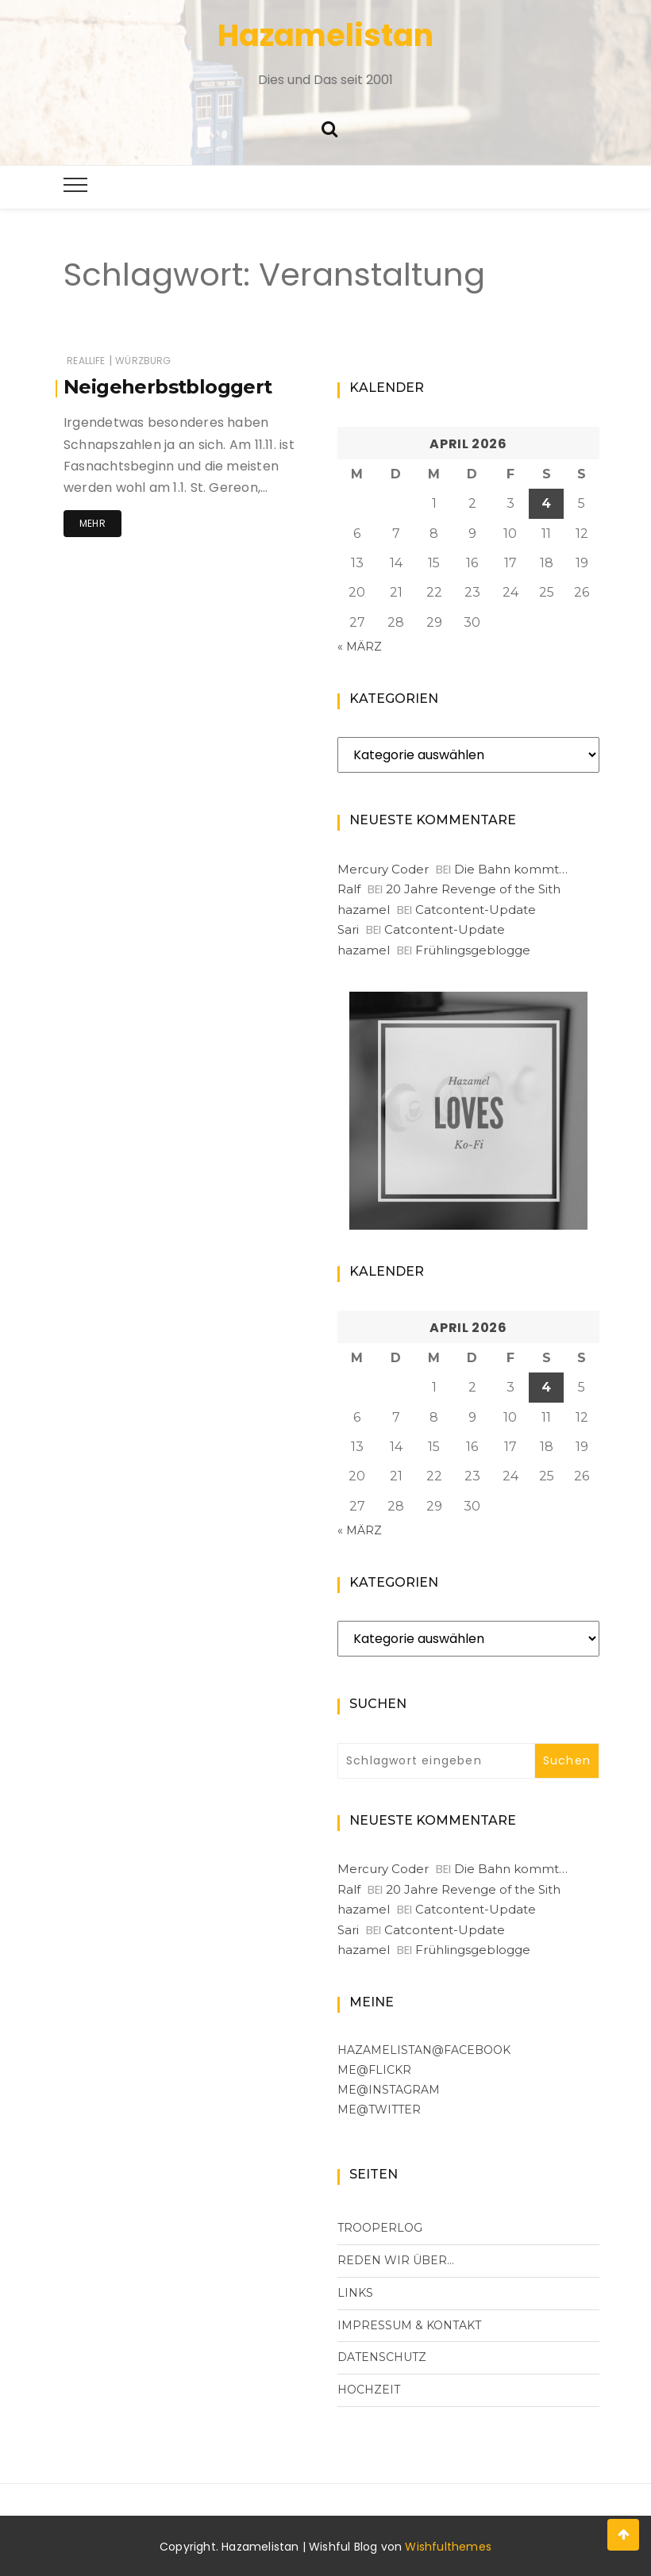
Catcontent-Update (475, 909)
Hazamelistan (325, 35)
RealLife (86, 360)
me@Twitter (379, 2109)
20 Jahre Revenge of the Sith (473, 888)
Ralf (348, 888)
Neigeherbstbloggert (168, 386)
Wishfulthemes (448, 2547)
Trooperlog (379, 2228)
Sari (348, 929)
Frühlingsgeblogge (472, 950)
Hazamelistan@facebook (423, 2050)
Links (355, 2293)
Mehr (92, 523)
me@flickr (374, 2070)
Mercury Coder (383, 869)
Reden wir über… (395, 2260)
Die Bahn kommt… (511, 869)
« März (359, 646)
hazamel (363, 909)
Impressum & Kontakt (409, 2325)
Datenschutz (381, 2357)
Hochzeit (368, 2389)
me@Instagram (388, 2090)
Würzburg (143, 360)
